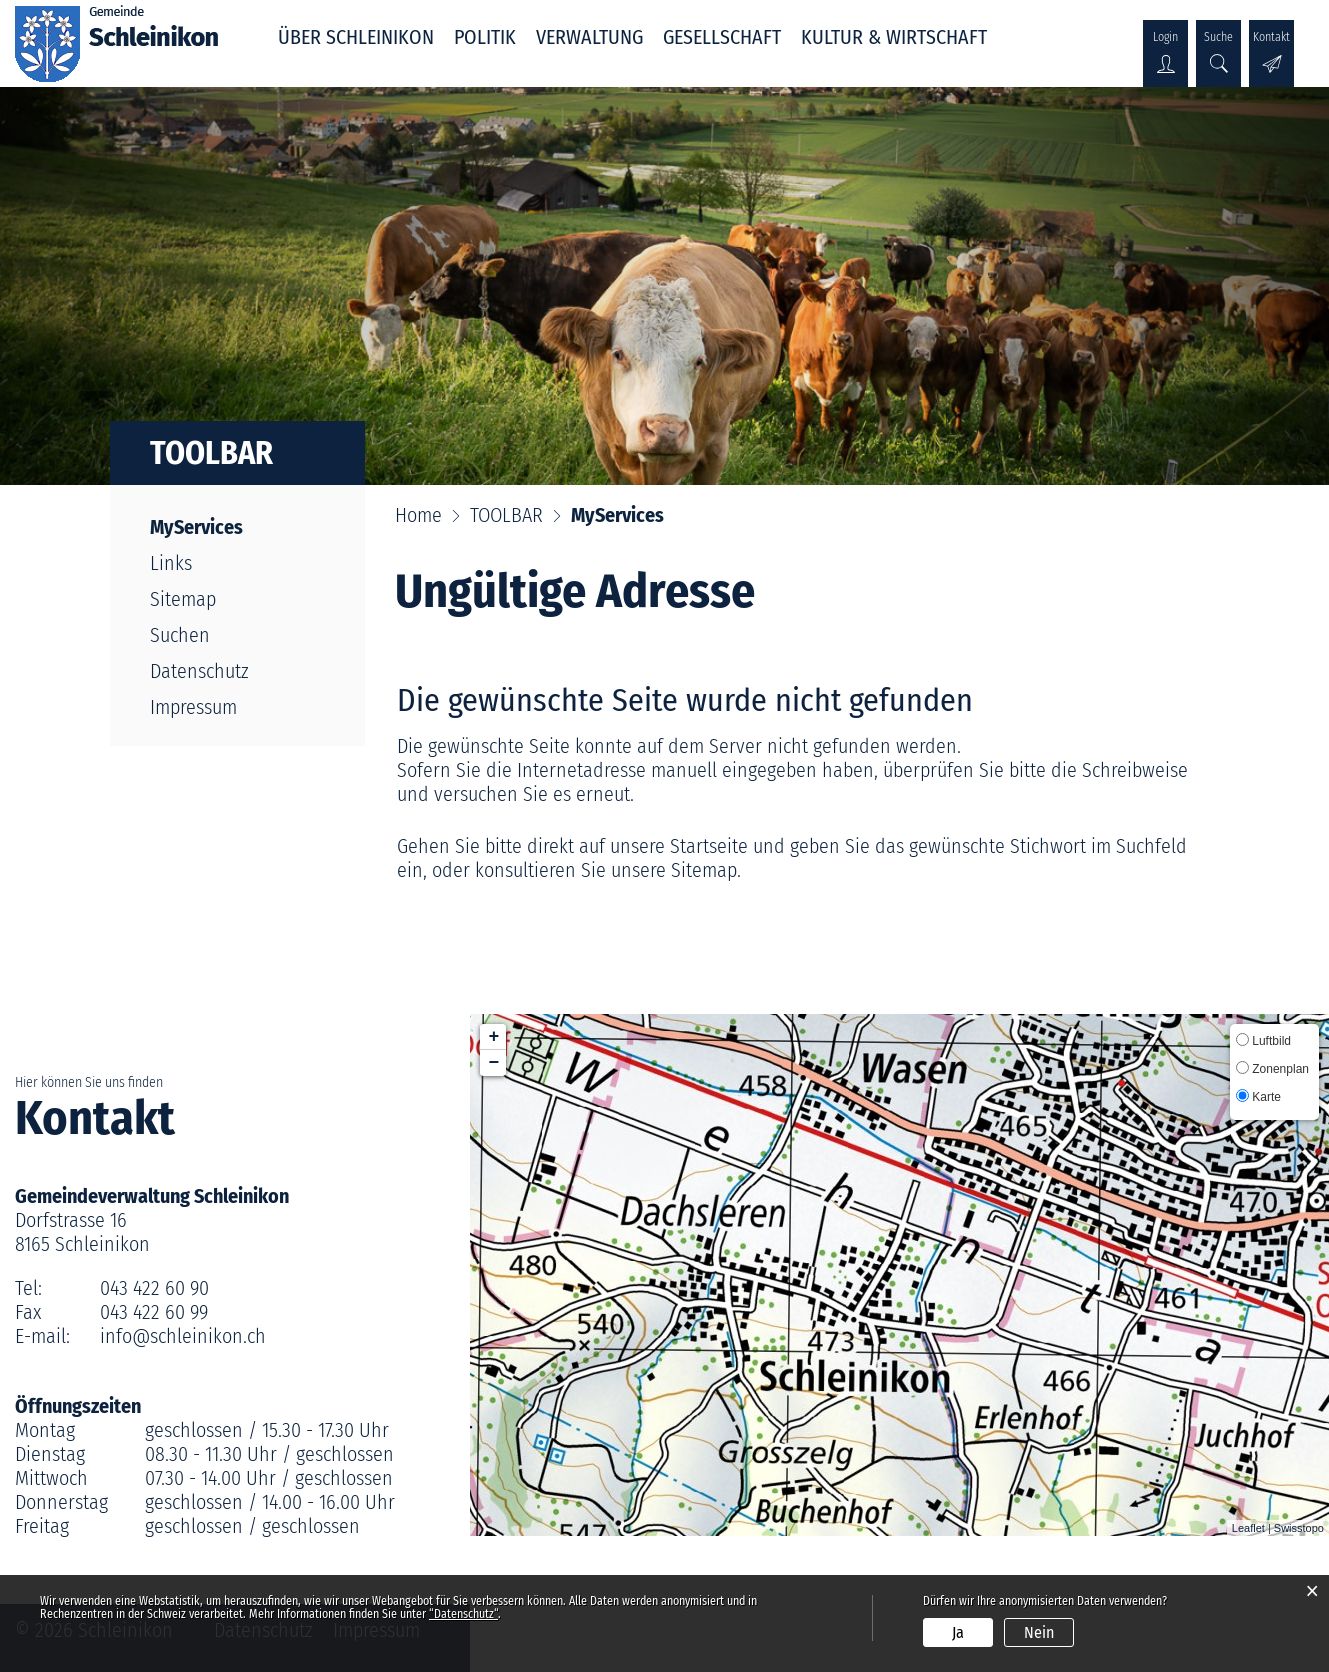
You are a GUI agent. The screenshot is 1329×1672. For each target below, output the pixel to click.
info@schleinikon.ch (183, 1336)
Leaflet (1248, 1528)
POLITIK (485, 37)
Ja (958, 1632)
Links (171, 563)
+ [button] (494, 1037)
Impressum (193, 707)
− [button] (494, 1063)
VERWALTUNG (589, 37)
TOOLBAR (211, 453)
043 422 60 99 (154, 1312)
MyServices (247, 527)
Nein (1039, 1632)
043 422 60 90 (154, 1288)
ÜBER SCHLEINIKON (356, 37)
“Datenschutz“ (463, 1614)
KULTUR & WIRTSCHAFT (894, 37)
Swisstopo (1299, 1528)
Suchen (180, 635)
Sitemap (183, 599)
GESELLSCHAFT (722, 37)
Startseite (709, 846)
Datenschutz (199, 671)
